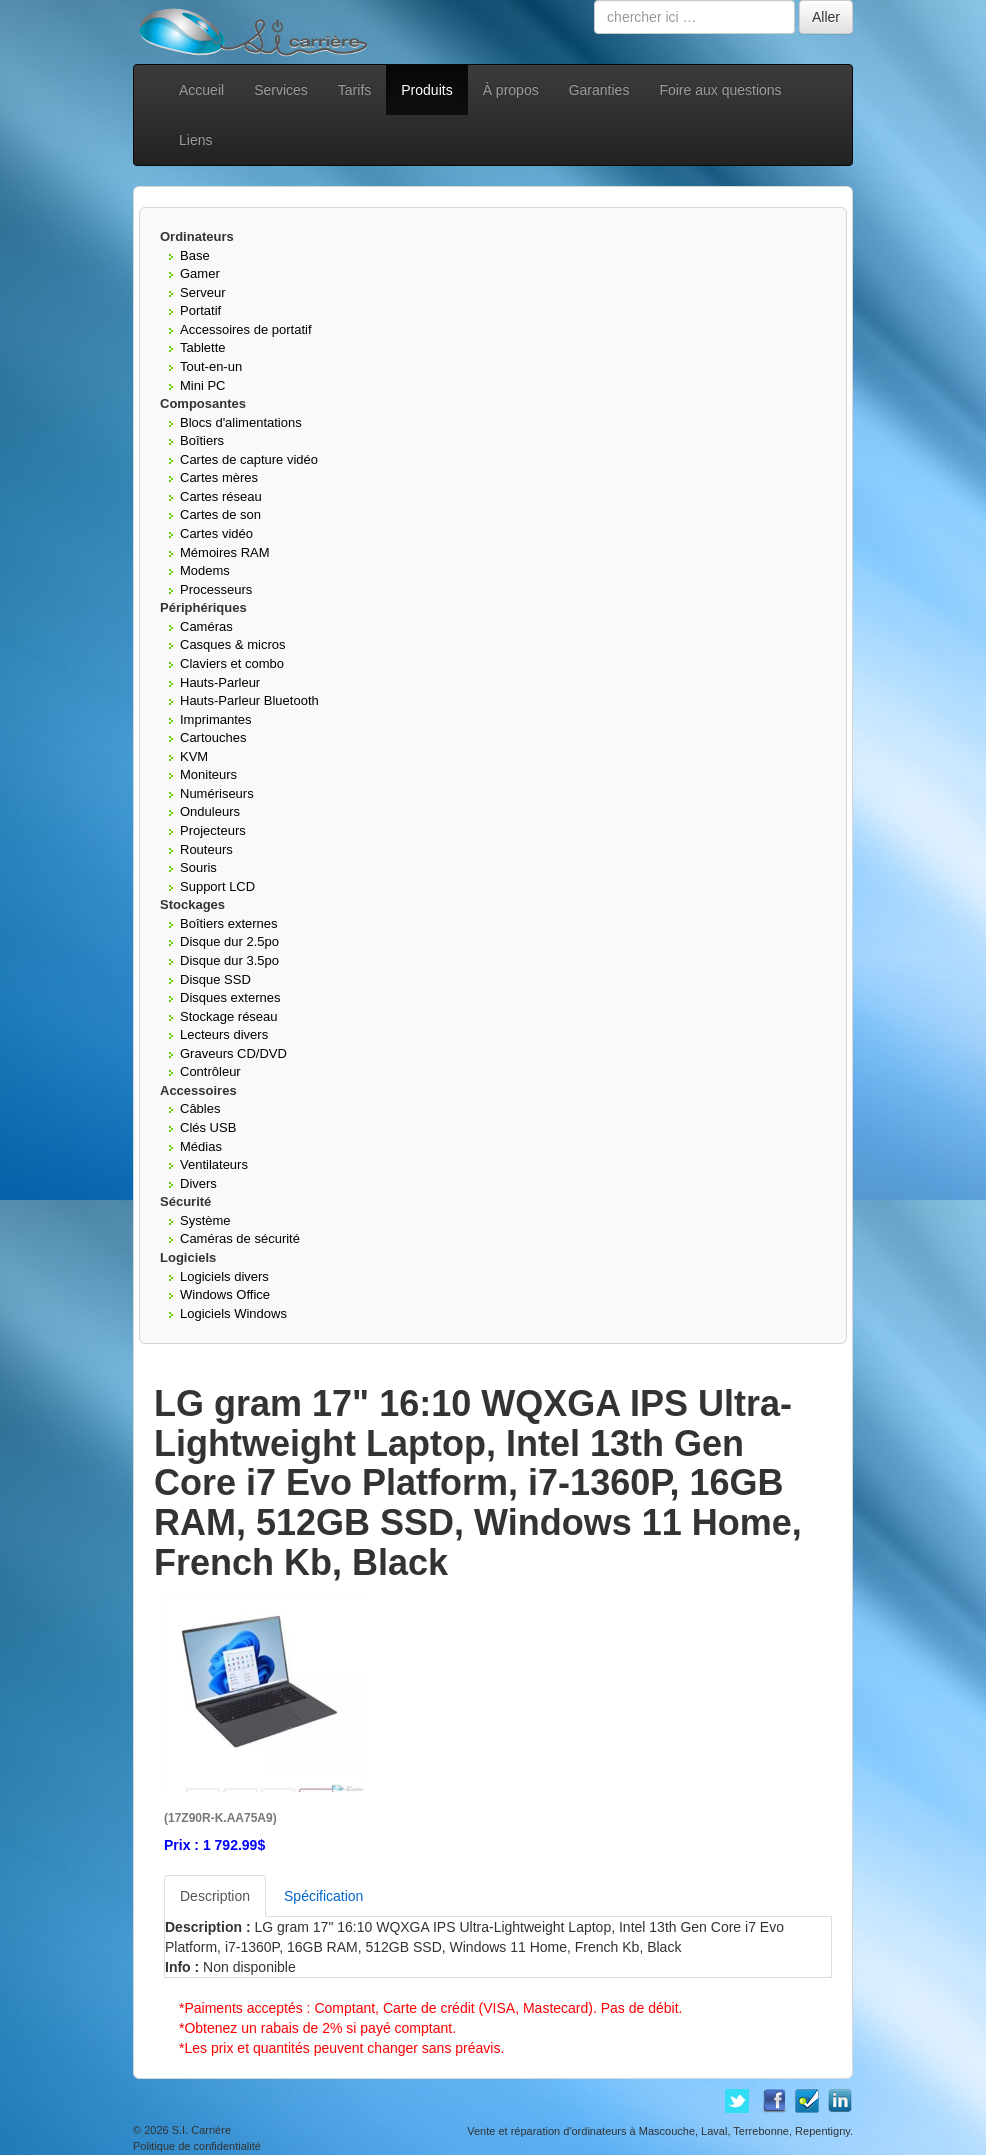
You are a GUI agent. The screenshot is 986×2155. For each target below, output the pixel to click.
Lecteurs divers (224, 1034)
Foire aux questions (720, 90)
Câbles (200, 1108)
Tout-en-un (211, 366)
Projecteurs (213, 830)
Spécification (323, 1896)
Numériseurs (217, 793)
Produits (426, 90)
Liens (195, 140)
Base (195, 255)
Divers (198, 1183)
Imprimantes (216, 719)
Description (215, 1896)
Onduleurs (210, 811)
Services (281, 90)
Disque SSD (215, 979)
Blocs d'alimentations (241, 422)
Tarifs (354, 90)
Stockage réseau (229, 1016)
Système (205, 1220)
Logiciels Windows (233, 1313)
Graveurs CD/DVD (233, 1053)
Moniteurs (208, 774)
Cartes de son (220, 514)
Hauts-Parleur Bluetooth (249, 700)
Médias (201, 1146)
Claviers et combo (232, 663)
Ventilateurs (214, 1164)
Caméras (206, 626)
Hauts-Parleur (220, 682)
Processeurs (216, 589)
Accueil (201, 90)
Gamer (200, 273)
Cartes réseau (221, 496)
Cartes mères (219, 477)
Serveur (203, 292)
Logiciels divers (224, 1276)
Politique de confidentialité (197, 2146)
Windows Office (225, 1294)
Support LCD (217, 886)
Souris (198, 867)
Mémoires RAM (225, 552)
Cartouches (213, 737)
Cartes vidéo (216, 533)
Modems (205, 570)
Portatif (200, 310)
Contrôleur (210, 1071)
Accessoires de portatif (246, 329)
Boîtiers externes (229, 923)
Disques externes (230, 997)
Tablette (203, 347)
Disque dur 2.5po (229, 941)
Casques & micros (232, 644)
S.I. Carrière (201, 2130)
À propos (511, 90)
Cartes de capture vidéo (249, 459)
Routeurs (206, 849)
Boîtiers (202, 440)
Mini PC (203, 385)
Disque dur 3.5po (229, 960)
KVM (194, 756)
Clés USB (208, 1127)
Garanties (599, 90)
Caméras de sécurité (240, 1238)
